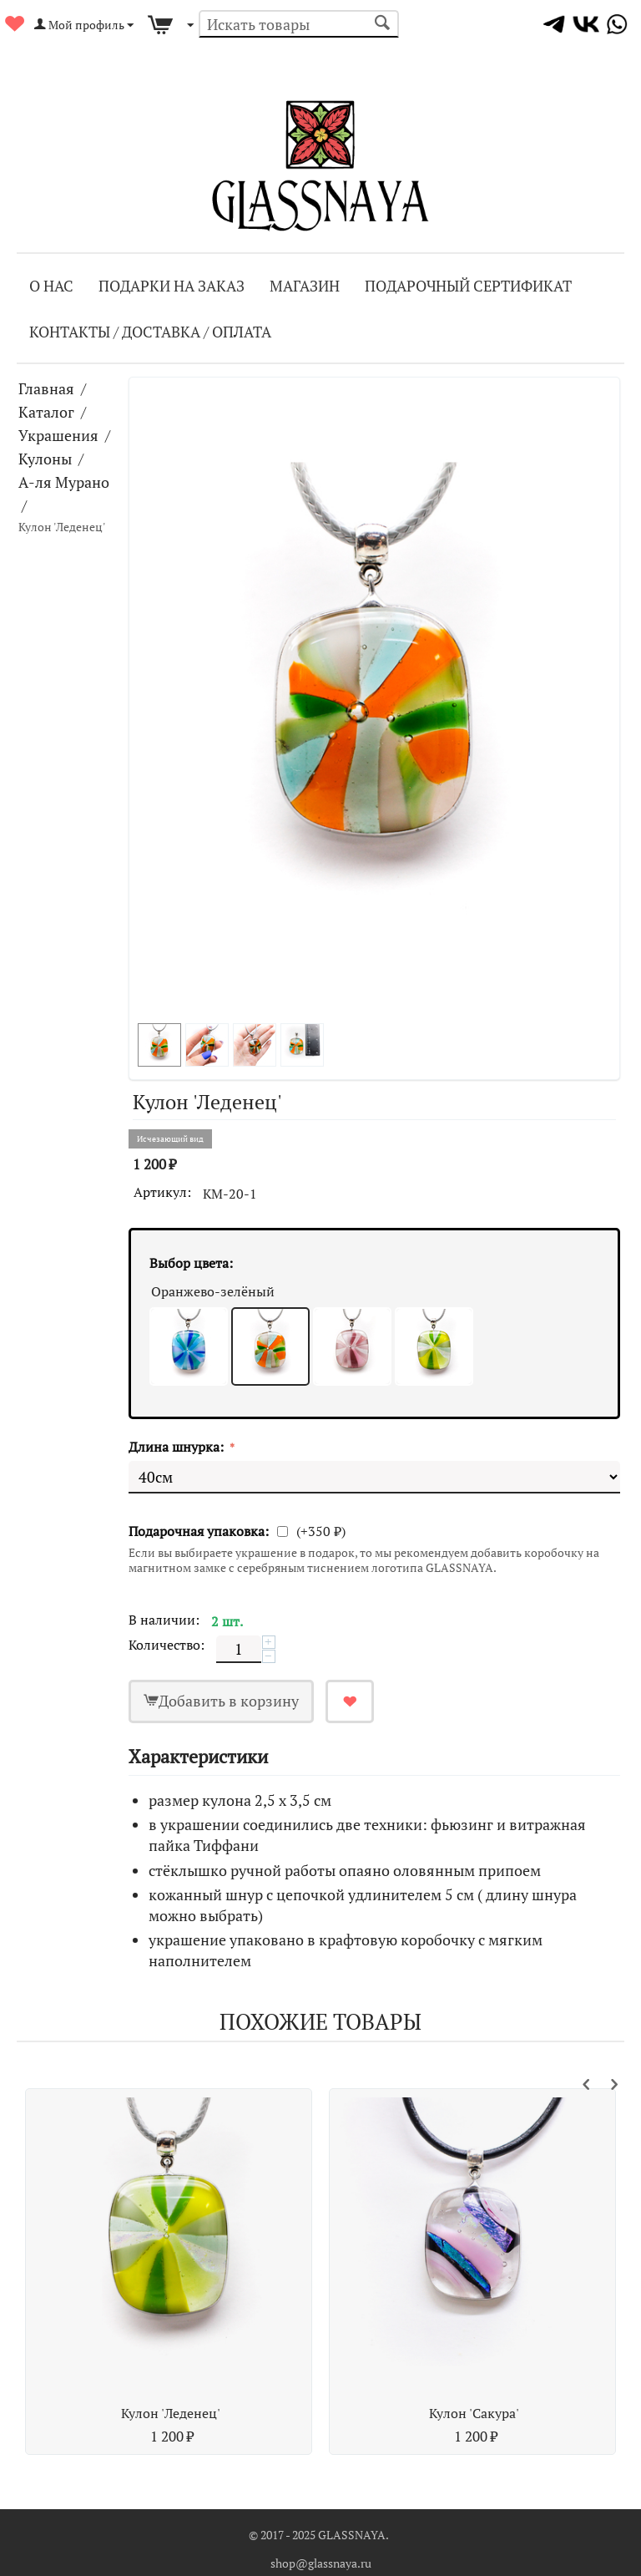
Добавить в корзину (229, 1701)
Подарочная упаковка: (199, 1531)
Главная (46, 388)
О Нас (51, 286)
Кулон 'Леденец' (170, 2413)
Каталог (46, 412)
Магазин (305, 286)
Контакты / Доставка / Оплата (150, 332)
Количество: (166, 1644)
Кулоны (45, 459)
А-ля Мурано (63, 482)
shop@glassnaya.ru (320, 2563)
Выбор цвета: (191, 1263)
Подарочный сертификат (468, 286)
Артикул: (162, 1192)
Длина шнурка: (178, 1447)
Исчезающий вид (170, 1138)
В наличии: (164, 1619)
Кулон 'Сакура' (474, 2413)
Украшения (58, 435)
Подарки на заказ (171, 286)
